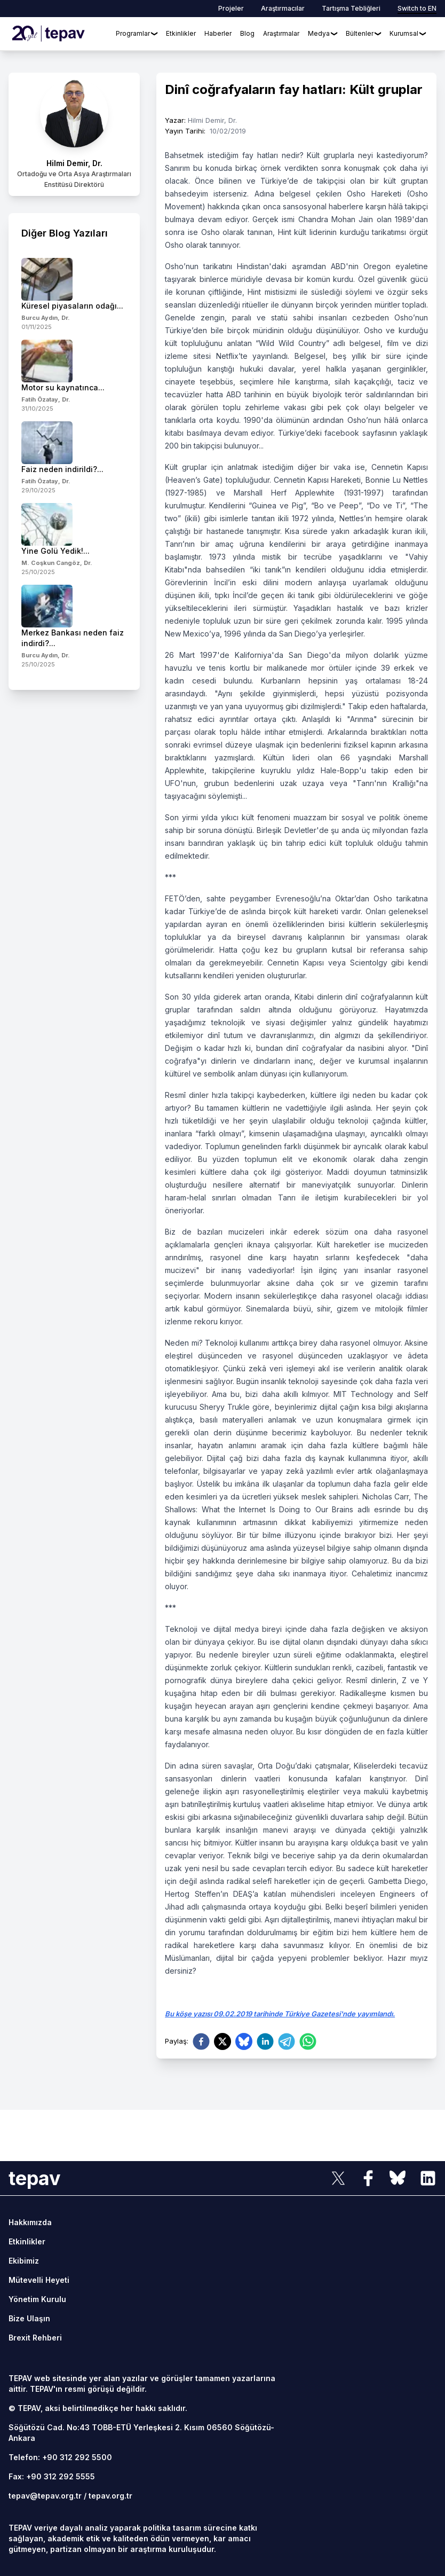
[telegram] (286, 2041)
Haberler (218, 33)
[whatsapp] (307, 2041)
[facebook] (201, 2041)
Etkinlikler (181, 33)
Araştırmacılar (283, 8)
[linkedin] (265, 2041)
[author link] (74, 134)
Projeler (231, 8)
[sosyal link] (338, 2178)
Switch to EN (417, 8)
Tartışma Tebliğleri (351, 8)
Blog (247, 33)
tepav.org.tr (110, 2495)
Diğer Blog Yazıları (64, 233)
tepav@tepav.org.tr (45, 2495)
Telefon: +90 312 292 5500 (60, 2457)
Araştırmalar (281, 33)
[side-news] (74, 294)
